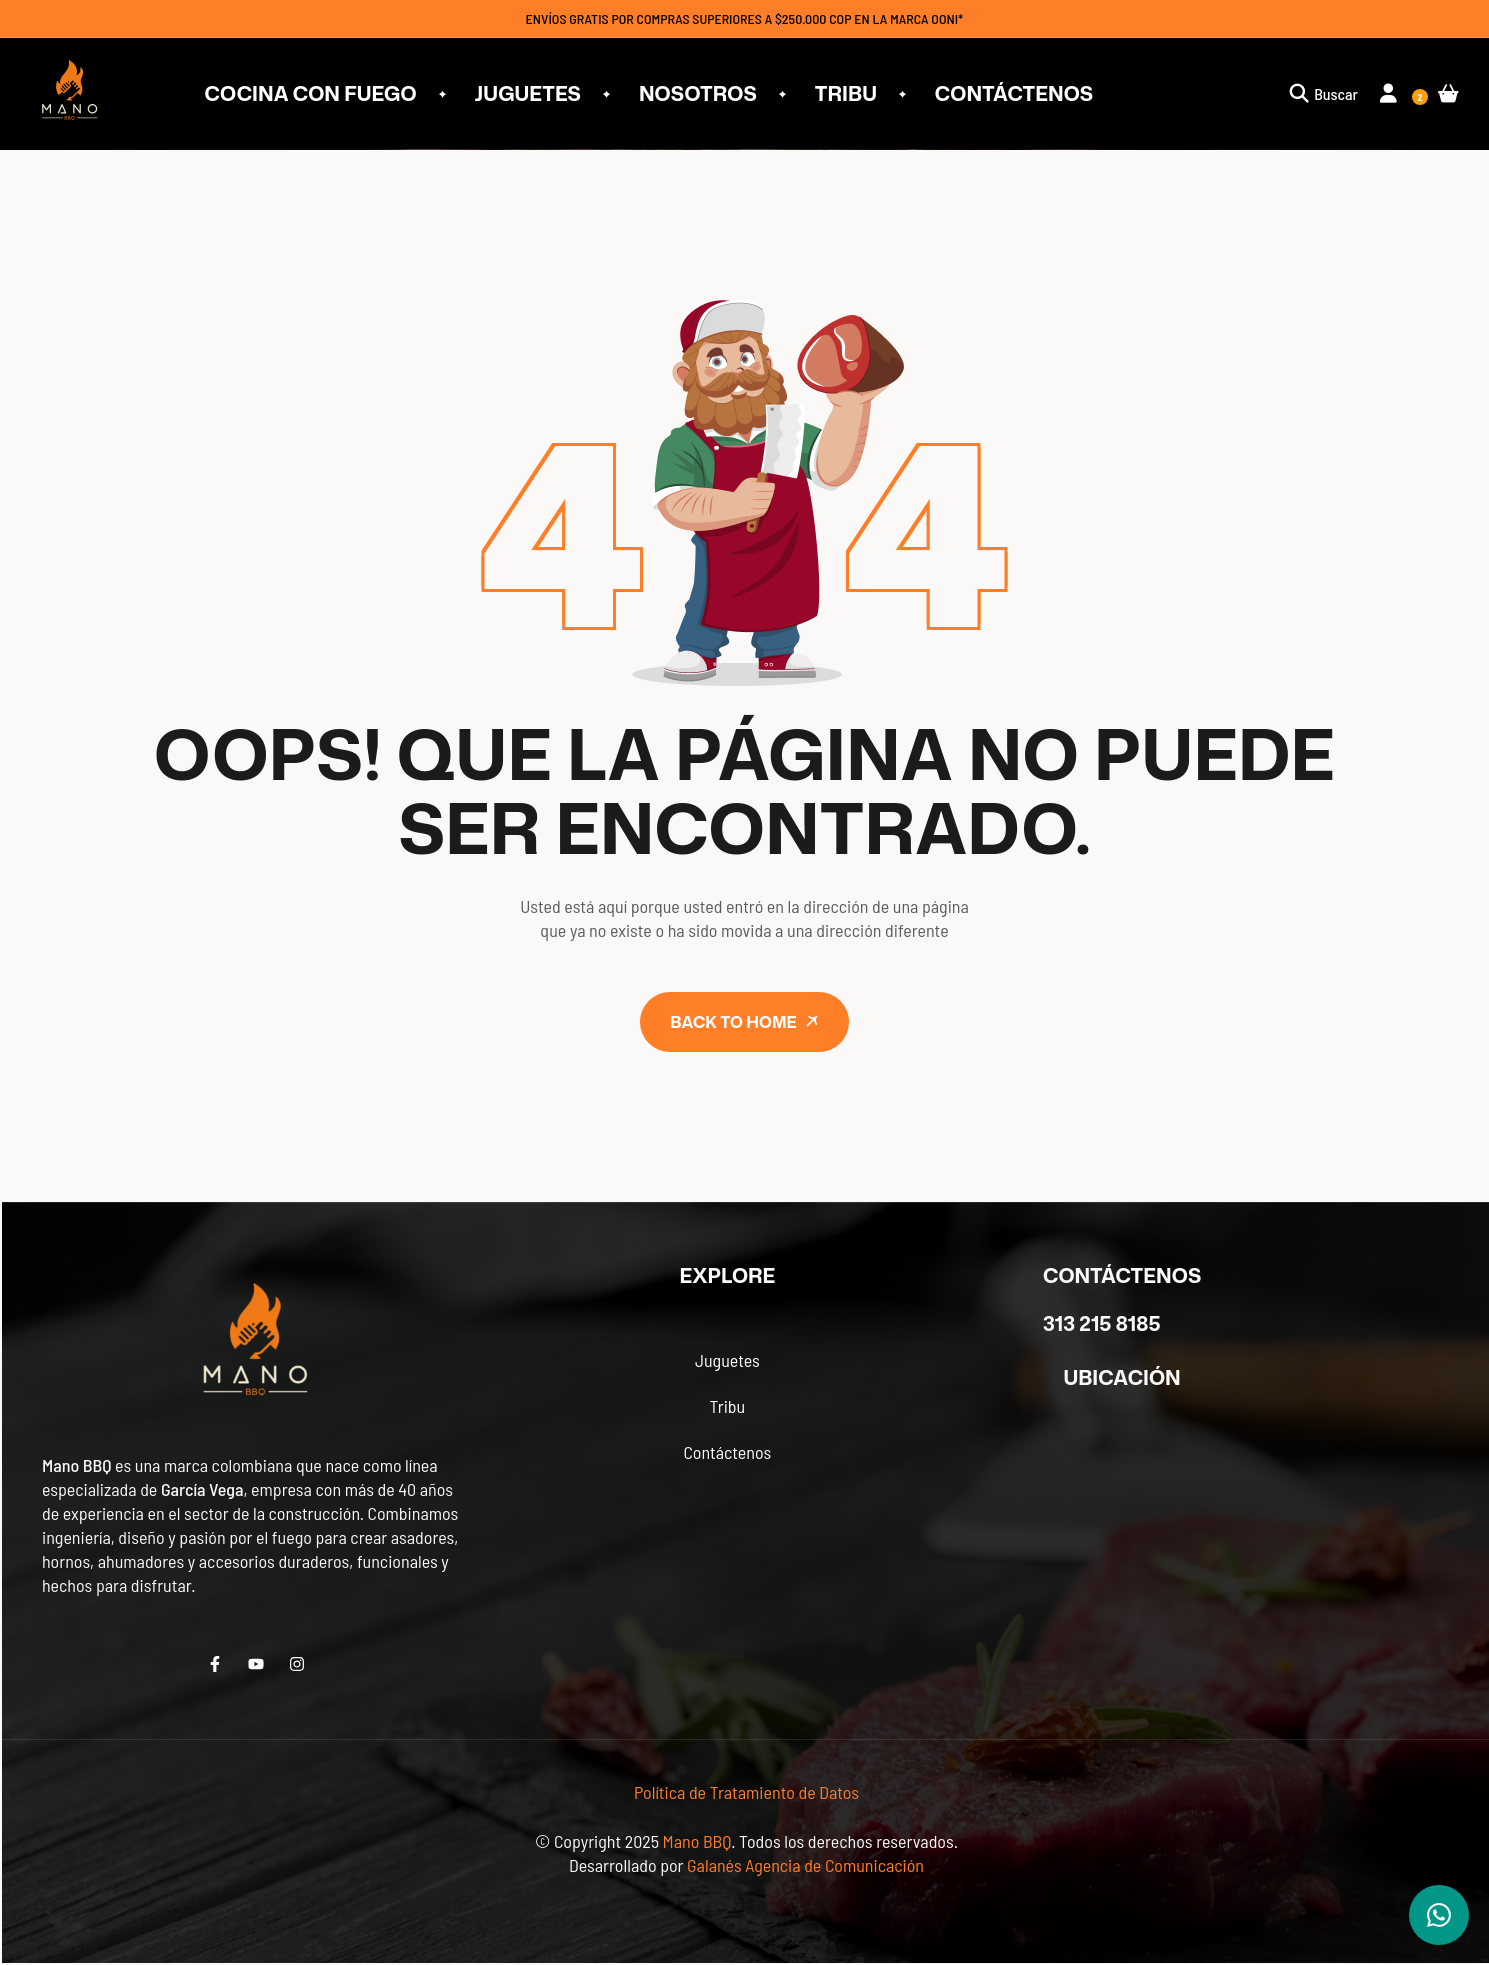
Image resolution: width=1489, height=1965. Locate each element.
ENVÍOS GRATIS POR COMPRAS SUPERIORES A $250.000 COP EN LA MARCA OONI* (745, 18)
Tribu (727, 1406)
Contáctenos (727, 1452)
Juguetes (727, 1360)
